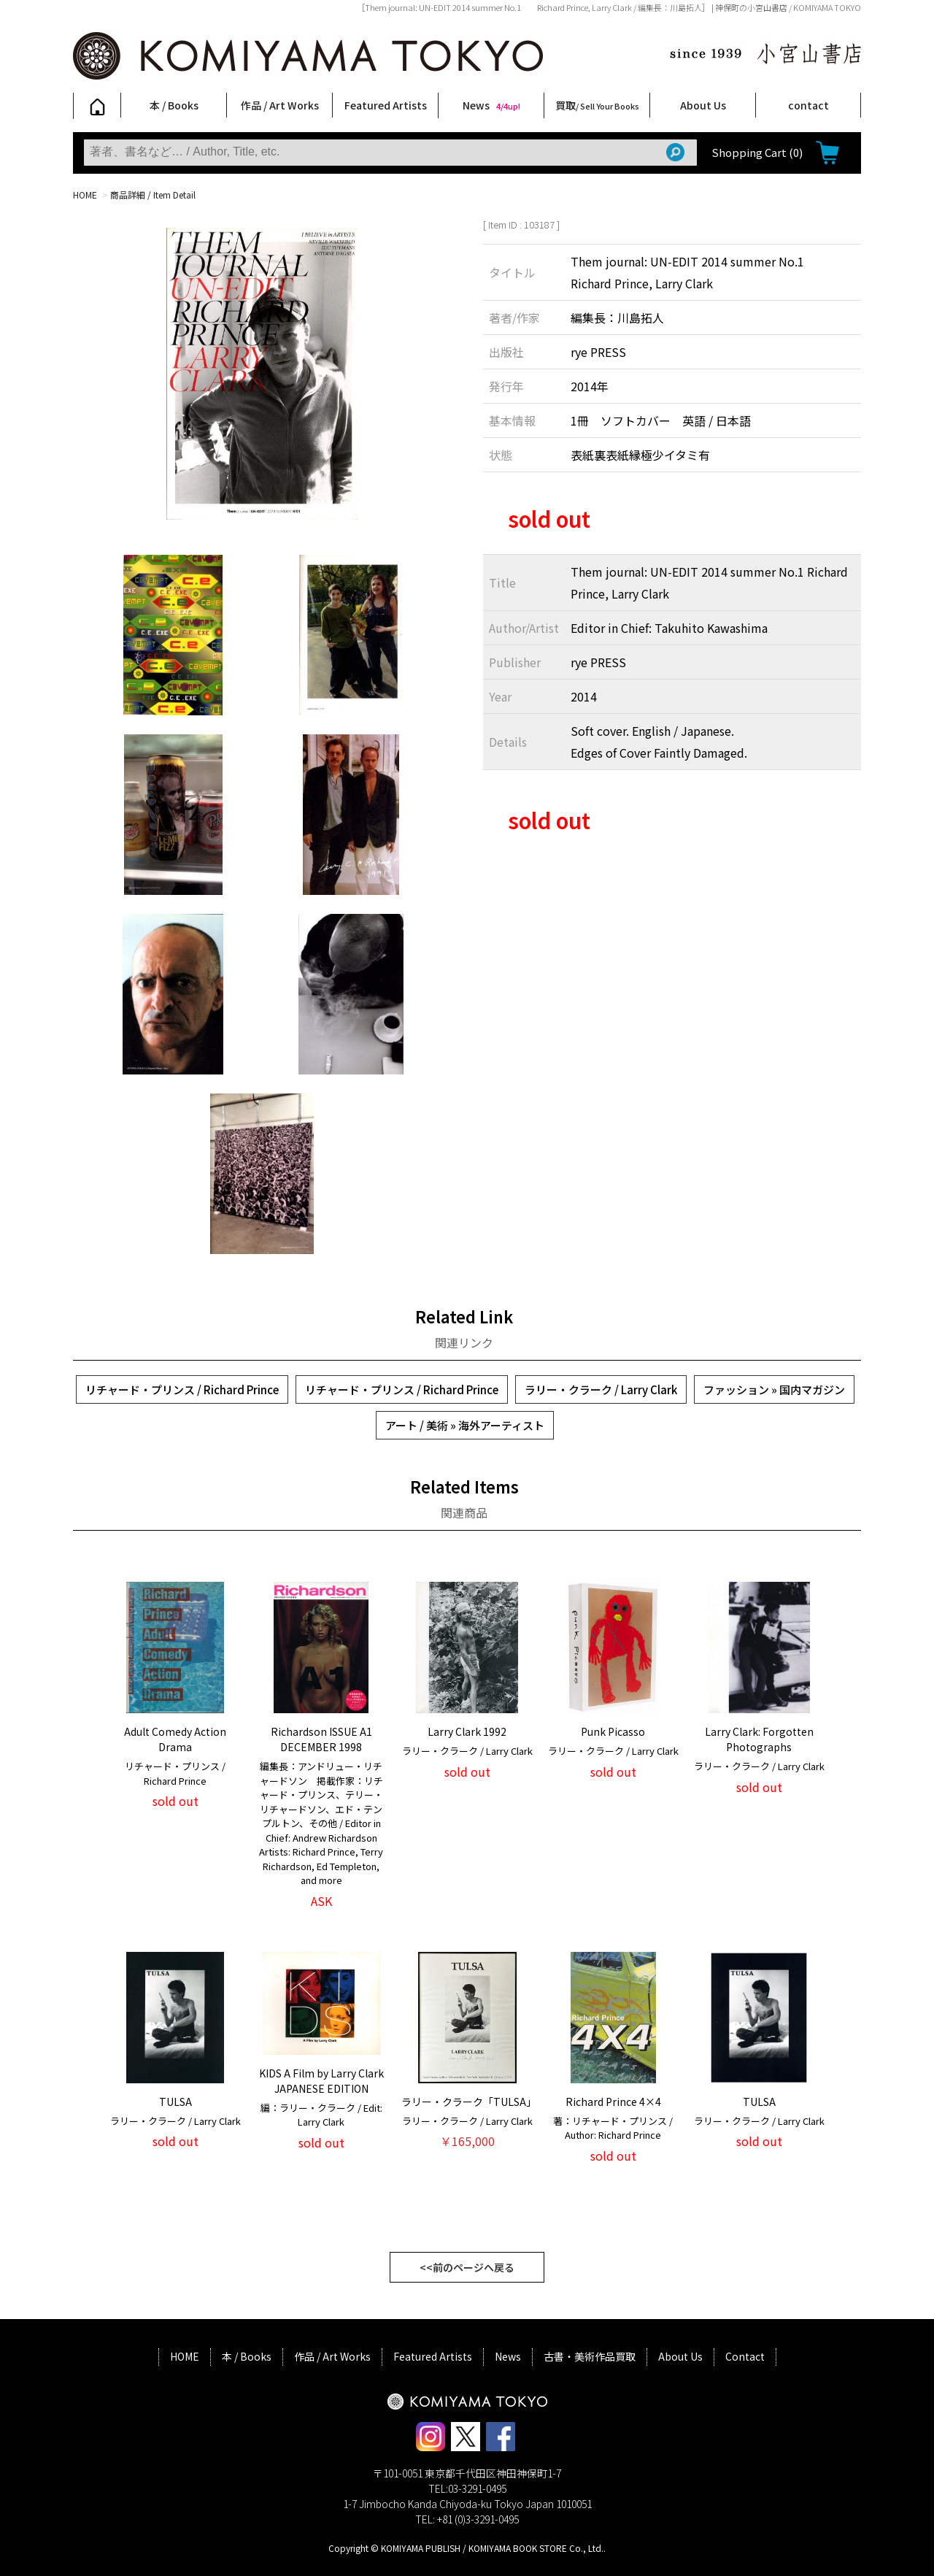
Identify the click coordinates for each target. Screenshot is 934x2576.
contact (808, 105)
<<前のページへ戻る (467, 2267)
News (491, 105)
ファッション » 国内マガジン (774, 1389)
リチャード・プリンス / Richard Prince (182, 1389)
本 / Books (174, 105)
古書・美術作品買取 (590, 2356)
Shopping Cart (757, 152)
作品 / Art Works (280, 105)
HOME (85, 194)
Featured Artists (385, 105)
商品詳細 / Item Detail (153, 194)
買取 (597, 105)
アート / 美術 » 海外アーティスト (464, 1425)
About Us (703, 105)
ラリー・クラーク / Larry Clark (601, 1389)
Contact (745, 2356)
